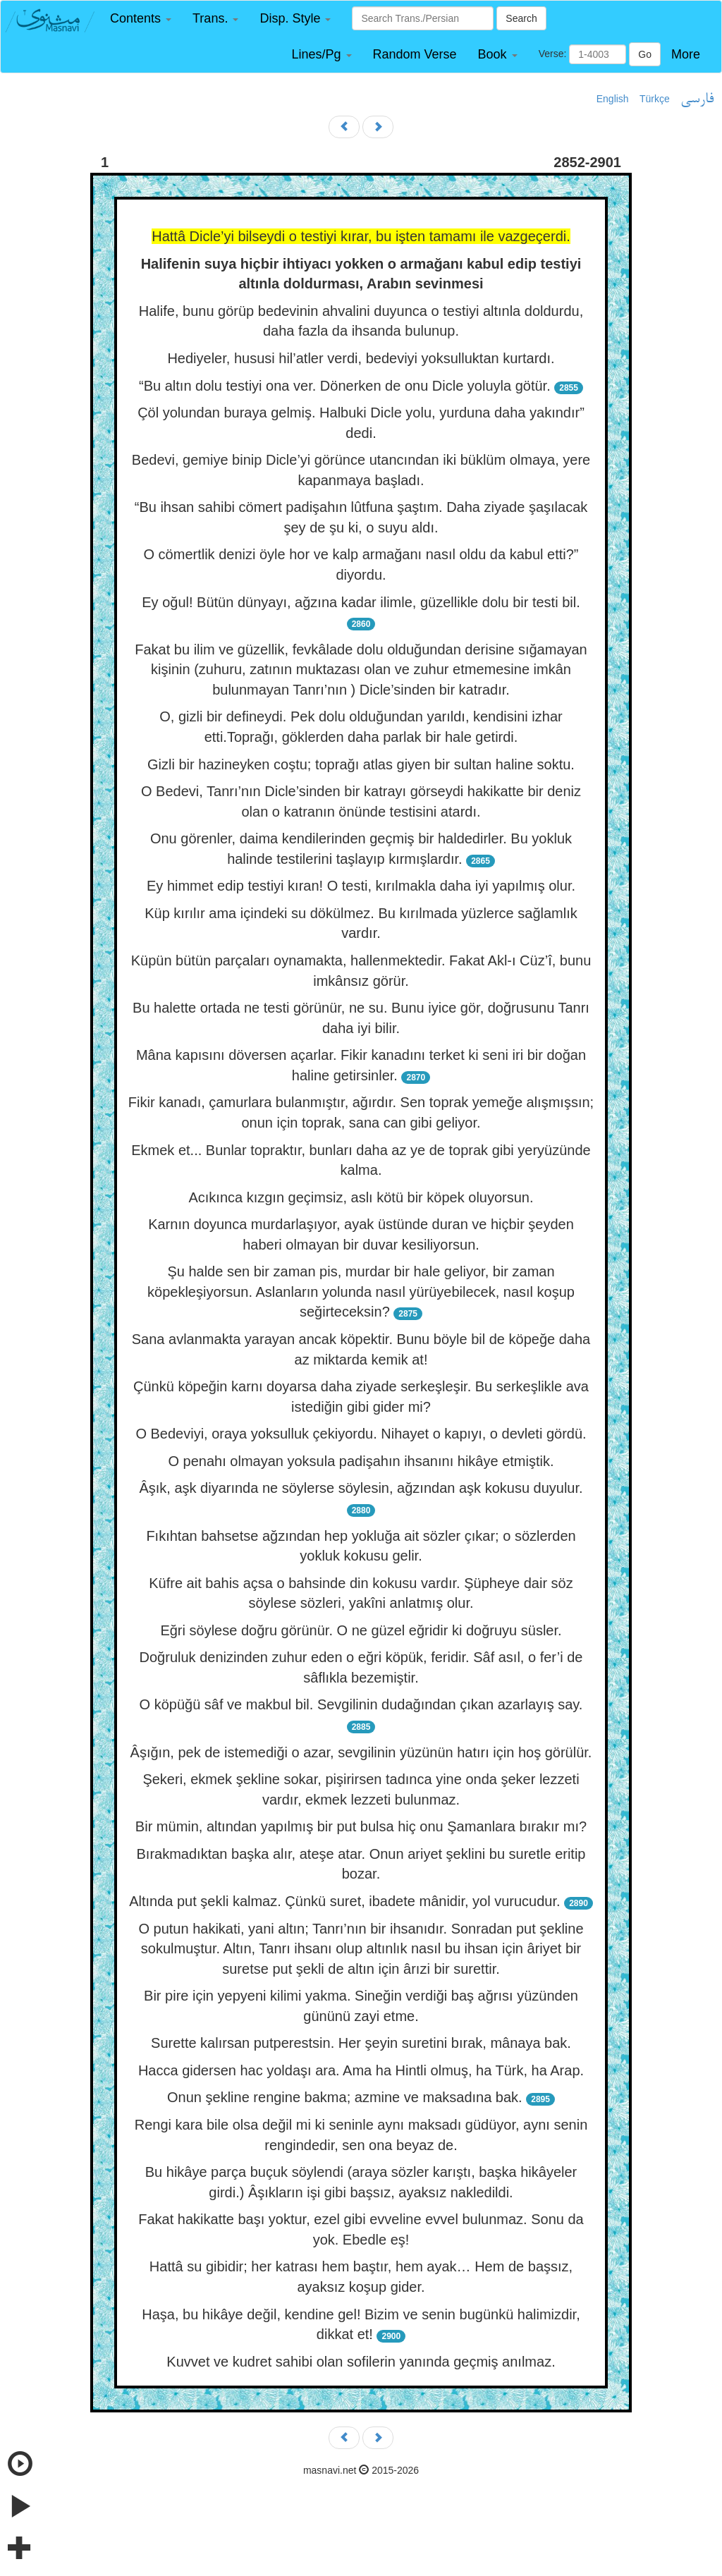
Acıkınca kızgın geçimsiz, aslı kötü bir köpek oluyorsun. (360, 1197)
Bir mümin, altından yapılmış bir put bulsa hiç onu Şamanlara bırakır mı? (361, 1826)
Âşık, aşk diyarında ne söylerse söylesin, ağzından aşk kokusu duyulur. (360, 1488)
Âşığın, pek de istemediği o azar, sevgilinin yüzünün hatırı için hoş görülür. (361, 1752)
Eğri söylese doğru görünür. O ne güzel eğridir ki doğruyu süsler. (360, 1630)
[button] (140, 19)
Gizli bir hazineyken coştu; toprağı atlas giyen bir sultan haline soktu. (361, 764)
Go (644, 54)
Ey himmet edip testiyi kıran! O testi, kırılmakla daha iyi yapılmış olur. (361, 885)
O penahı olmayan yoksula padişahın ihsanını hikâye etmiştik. (361, 1461)
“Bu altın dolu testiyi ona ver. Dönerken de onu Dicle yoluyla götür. (345, 385)
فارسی (697, 99)
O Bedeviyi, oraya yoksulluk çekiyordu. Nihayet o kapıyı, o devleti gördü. (360, 1433)
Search (521, 18)
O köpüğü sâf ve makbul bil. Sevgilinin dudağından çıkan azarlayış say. (361, 1704)
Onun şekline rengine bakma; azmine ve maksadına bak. (344, 2097)
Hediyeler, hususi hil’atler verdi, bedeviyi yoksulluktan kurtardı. (360, 358)
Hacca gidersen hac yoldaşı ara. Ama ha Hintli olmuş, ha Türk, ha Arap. (361, 2070)
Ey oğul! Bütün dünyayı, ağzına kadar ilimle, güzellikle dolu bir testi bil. (361, 602)
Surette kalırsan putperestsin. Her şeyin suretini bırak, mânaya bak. (361, 2043)
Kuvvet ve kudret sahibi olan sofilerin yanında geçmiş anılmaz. (360, 2361)
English (612, 98)
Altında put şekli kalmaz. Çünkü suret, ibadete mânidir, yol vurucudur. (344, 1901)
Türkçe (655, 98)
